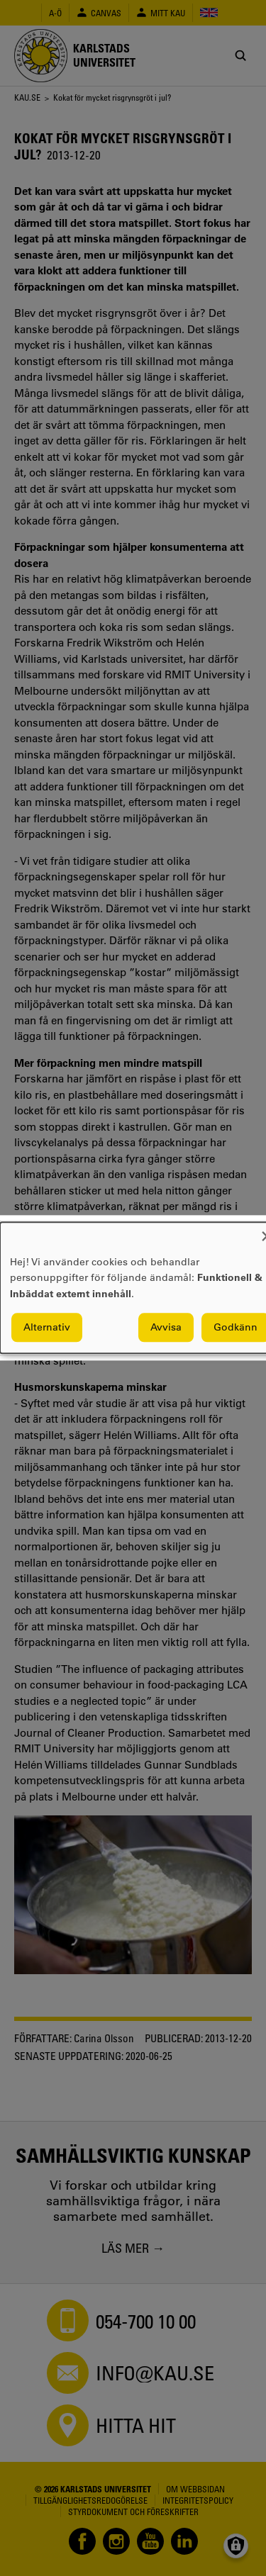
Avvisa (166, 1327)
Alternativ (46, 1327)
